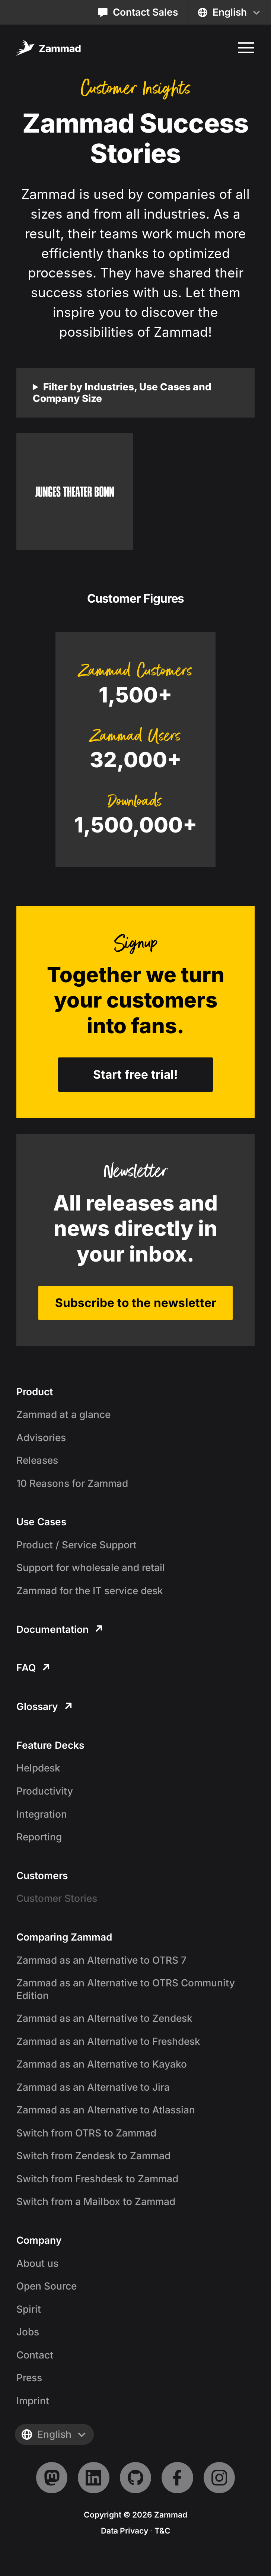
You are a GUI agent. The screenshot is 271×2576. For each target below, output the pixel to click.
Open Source (46, 2286)
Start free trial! (135, 1074)
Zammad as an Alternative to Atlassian (105, 2110)
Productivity (44, 1791)
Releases (37, 1460)
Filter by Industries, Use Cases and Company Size (122, 393)
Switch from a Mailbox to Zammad (95, 2201)
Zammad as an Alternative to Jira (93, 2087)
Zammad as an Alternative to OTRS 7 (101, 1960)
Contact (34, 2355)
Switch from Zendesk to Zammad (93, 2155)
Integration (41, 1814)
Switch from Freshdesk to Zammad (97, 2179)
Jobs (27, 2332)
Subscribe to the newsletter (135, 1302)
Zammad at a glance (63, 1414)
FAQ (33, 1668)
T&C (162, 2530)
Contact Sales (138, 12)
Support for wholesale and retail (90, 1567)
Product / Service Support (76, 1545)
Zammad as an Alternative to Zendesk (104, 2018)
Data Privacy (124, 2530)
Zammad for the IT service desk (89, 1590)
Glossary (44, 1706)
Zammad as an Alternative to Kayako (101, 2064)
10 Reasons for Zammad (72, 1483)
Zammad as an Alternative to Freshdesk (108, 2041)
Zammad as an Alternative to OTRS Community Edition (125, 1989)
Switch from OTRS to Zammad (86, 2133)
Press (29, 2377)
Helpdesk (38, 1768)
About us (37, 2263)
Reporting (39, 1837)
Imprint (32, 2401)
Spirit (28, 2309)
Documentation (59, 1629)
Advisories (41, 1437)
